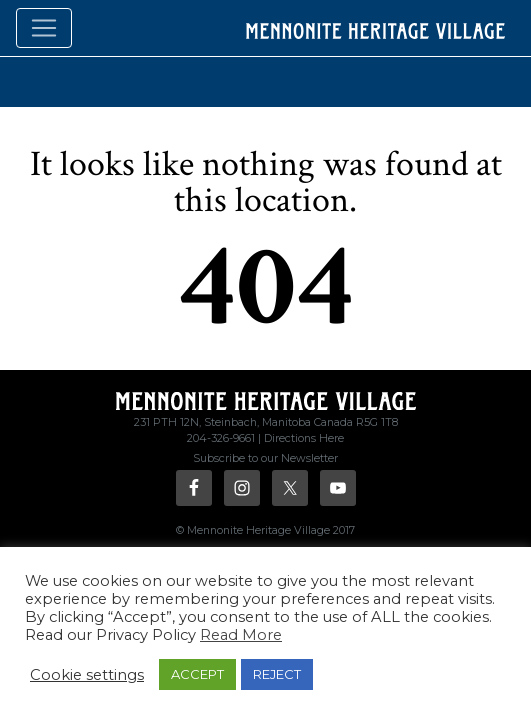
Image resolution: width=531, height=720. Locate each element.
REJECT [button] (277, 674)
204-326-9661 (221, 438)
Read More (241, 635)
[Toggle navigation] (44, 28)
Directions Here (304, 438)
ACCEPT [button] (197, 674)
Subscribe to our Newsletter (265, 458)
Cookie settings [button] (87, 675)
